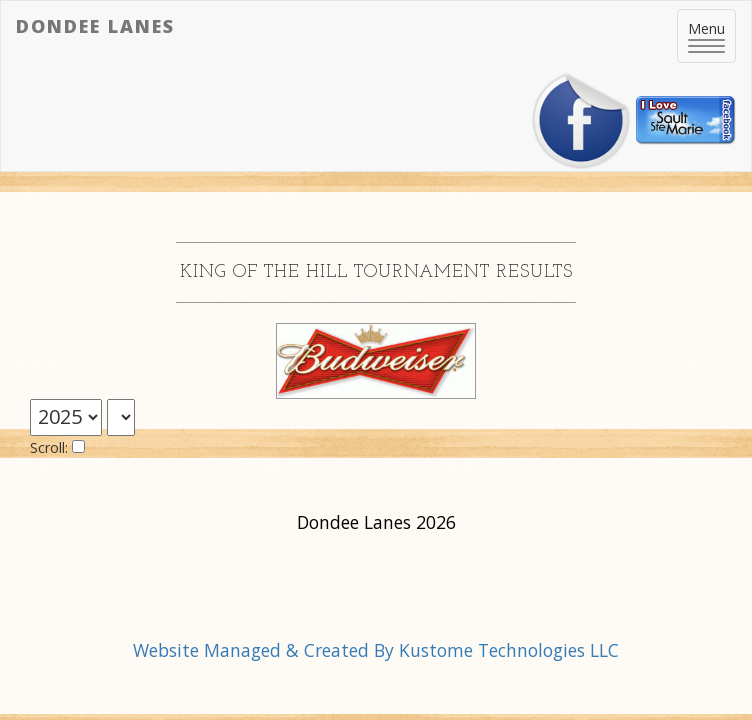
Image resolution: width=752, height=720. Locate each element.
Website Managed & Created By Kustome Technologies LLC (376, 650)
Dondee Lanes (95, 26)
